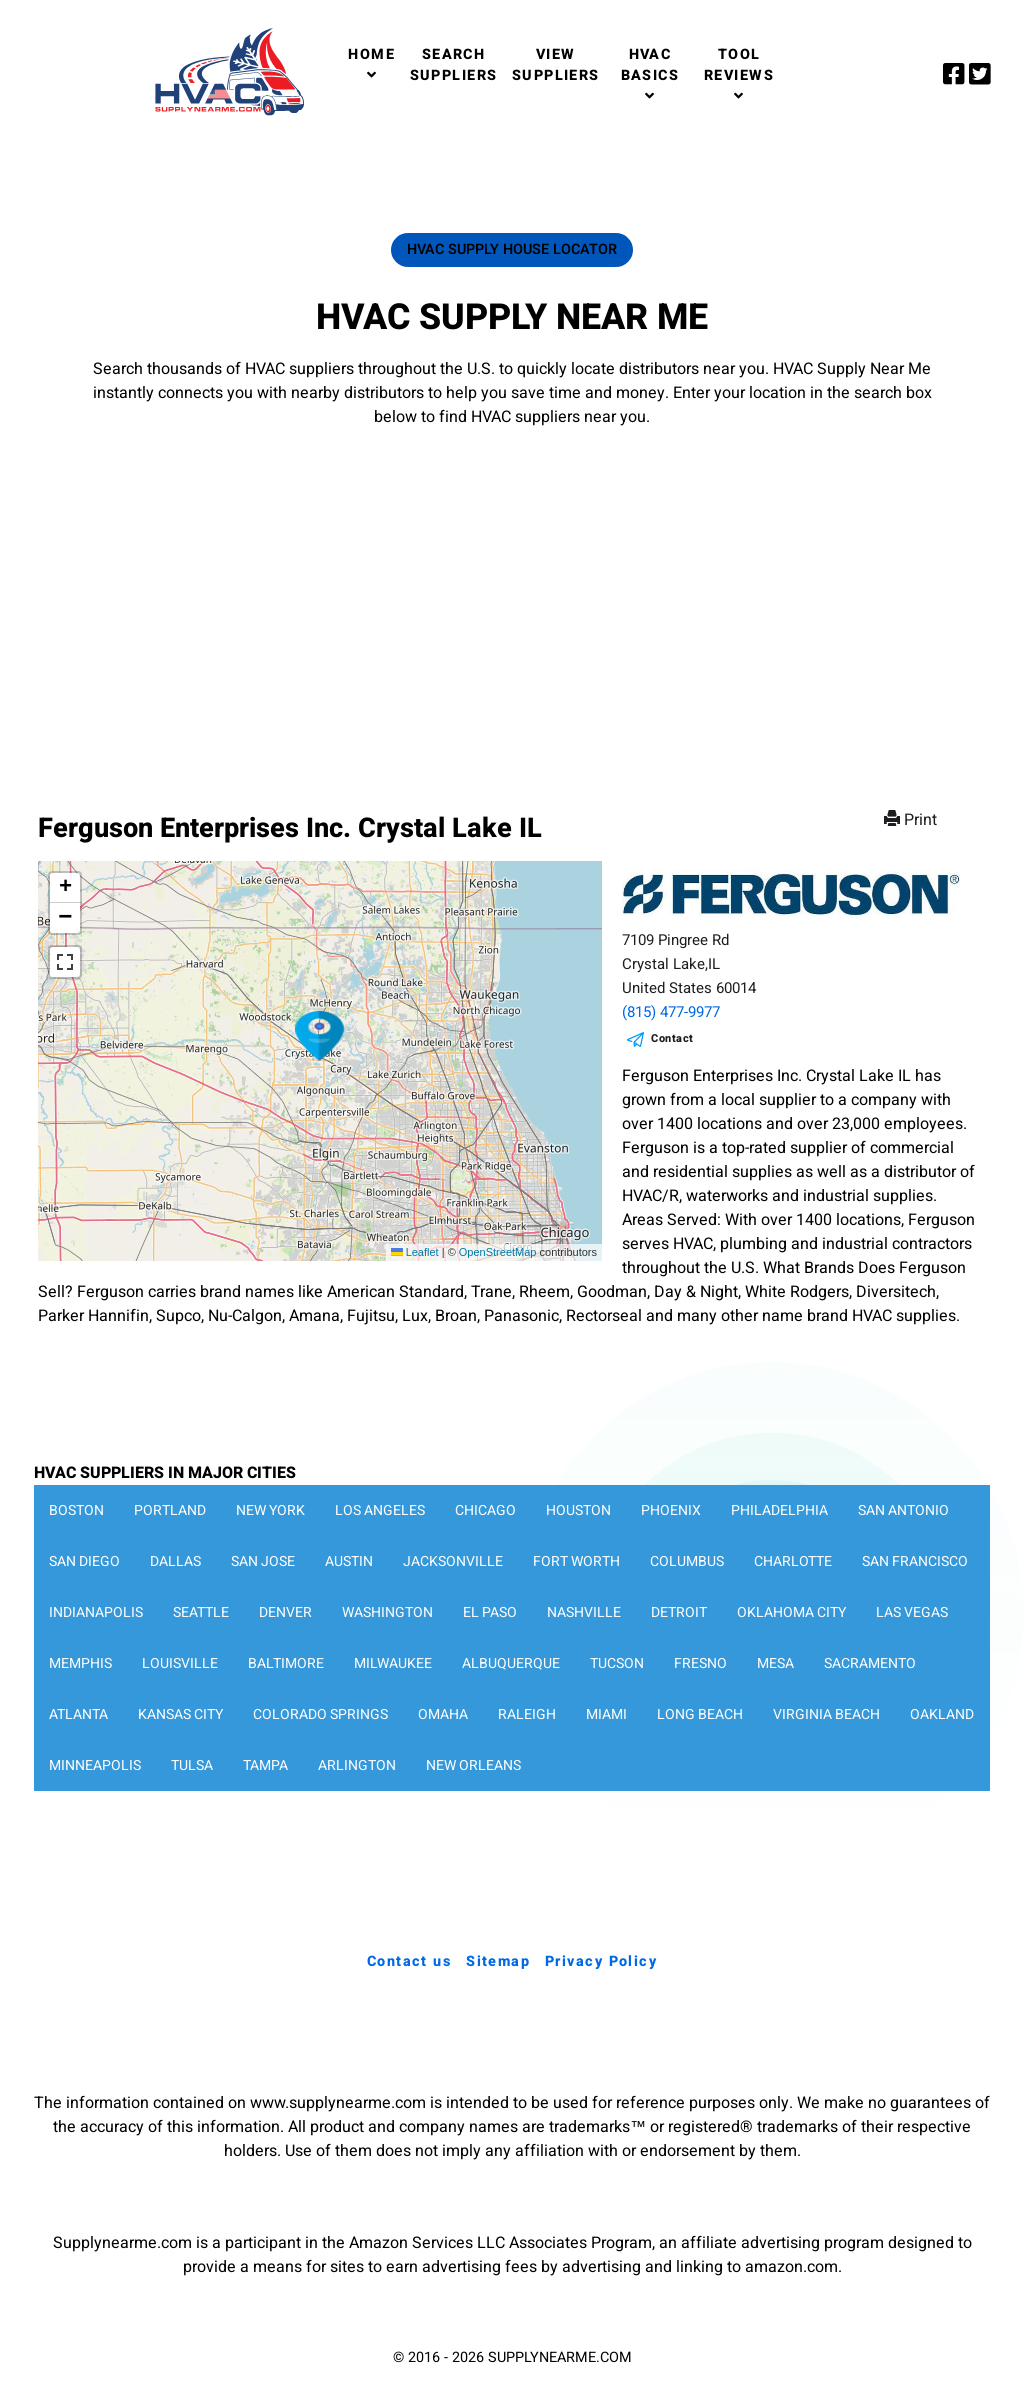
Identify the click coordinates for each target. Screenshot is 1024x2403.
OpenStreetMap (498, 1252)
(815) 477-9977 (671, 1012)
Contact (672, 1038)
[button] (320, 1036)
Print (912, 820)
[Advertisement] (512, 600)
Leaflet (415, 1252)
